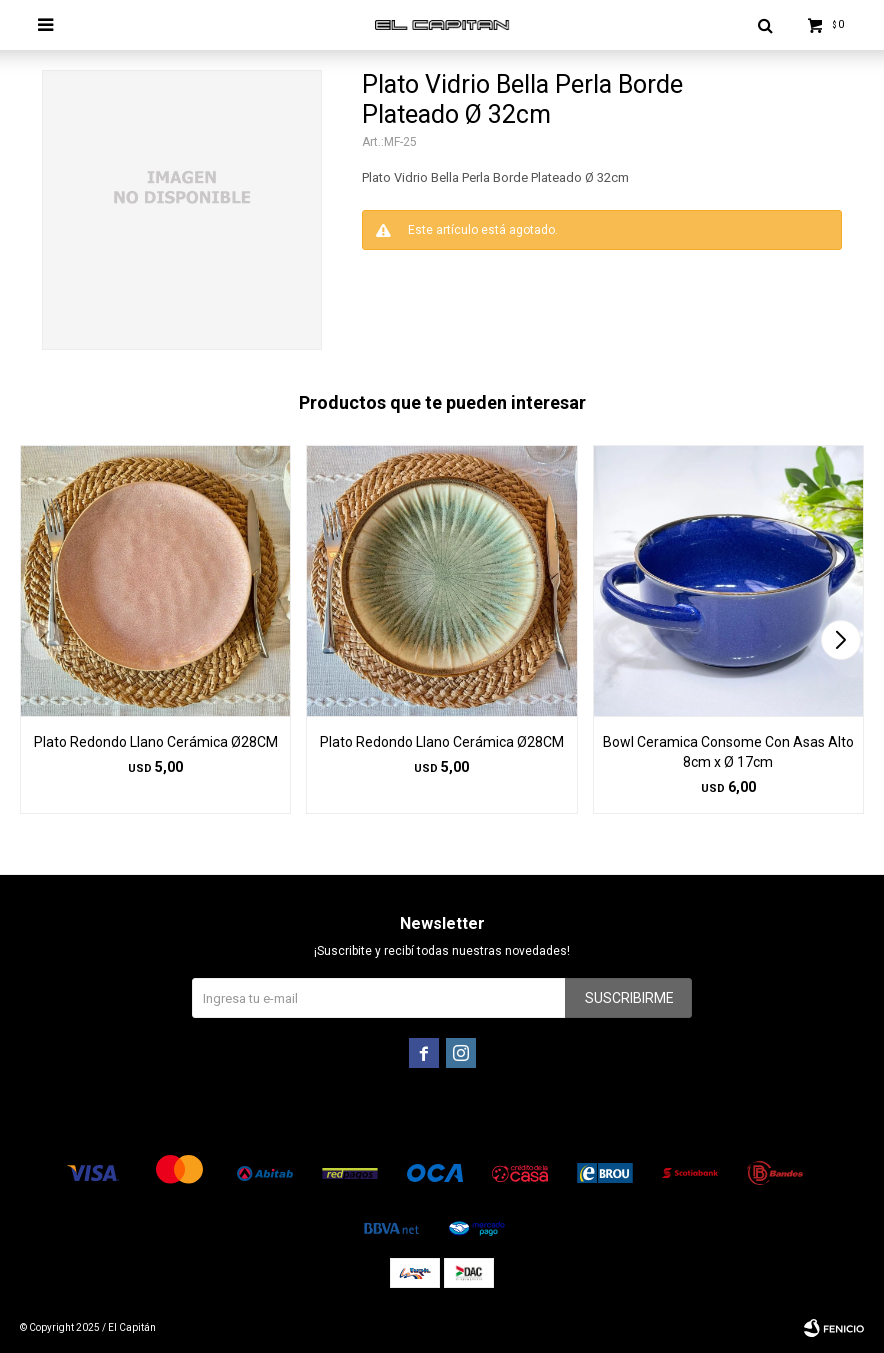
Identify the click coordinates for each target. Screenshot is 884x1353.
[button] (840, 640)
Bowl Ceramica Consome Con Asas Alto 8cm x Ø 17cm (728, 752)
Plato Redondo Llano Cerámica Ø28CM (156, 742)
